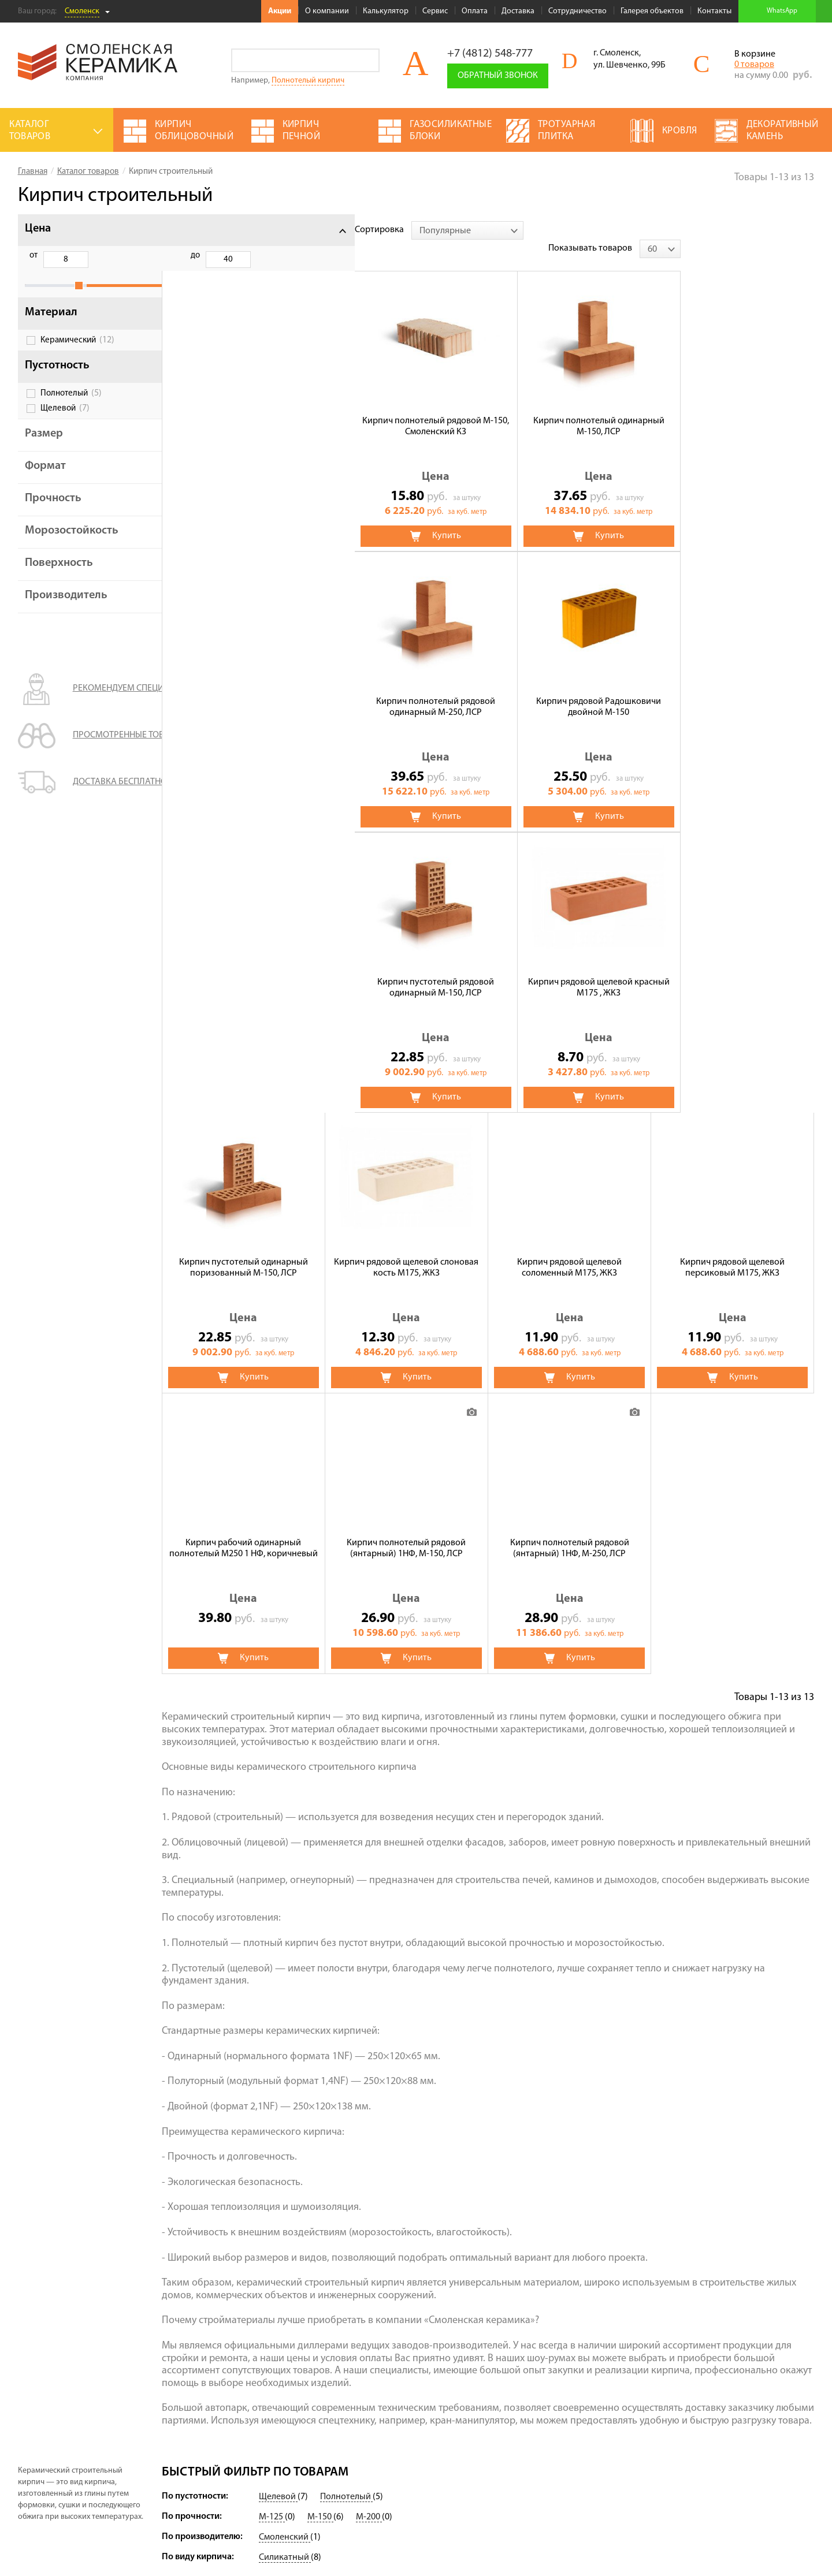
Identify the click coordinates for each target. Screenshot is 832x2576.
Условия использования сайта (71, 2465)
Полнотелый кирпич (308, 80)
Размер (44, 446)
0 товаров (754, 64)
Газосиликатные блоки (475, 2379)
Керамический (77, 352)
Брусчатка (449, 2412)
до (91, 255)
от (33, 255)
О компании (327, 11)
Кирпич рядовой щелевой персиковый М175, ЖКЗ (406, 969)
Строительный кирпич (366, 2395)
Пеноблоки (451, 2395)
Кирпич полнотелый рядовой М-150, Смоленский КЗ (243, 408)
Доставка (518, 11)
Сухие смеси (453, 2347)
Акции (279, 11)
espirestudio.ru (753, 2547)
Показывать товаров (724, 229)
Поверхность (59, 575)
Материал (51, 325)
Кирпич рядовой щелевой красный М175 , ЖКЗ (406, 689)
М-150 (320, 2218)
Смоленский (284, 2238)
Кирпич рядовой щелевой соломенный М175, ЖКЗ (243, 969)
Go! (368, 60)
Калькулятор (385, 11)
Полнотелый (71, 406)
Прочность (53, 511)
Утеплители (344, 2363)
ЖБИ (330, 2347)
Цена (38, 228)
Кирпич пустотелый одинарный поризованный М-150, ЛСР (569, 688)
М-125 (272, 2218)
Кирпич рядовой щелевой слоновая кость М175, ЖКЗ (732, 688)
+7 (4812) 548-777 (490, 53)
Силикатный (285, 2258)
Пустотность (57, 378)
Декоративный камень (475, 2363)
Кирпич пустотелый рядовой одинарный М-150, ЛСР (243, 689)
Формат (45, 478)
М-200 (369, 2218)
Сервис (435, 11)
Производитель (66, 608)
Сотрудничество (577, 11)
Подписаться (647, 2452)
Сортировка (186, 229)
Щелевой (65, 421)
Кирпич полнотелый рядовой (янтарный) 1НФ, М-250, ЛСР (243, 1249)
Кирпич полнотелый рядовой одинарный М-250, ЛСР (569, 408)
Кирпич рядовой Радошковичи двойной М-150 (732, 408)
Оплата (475, 11)
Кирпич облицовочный (368, 2379)
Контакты (714, 11)
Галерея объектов (652, 11)
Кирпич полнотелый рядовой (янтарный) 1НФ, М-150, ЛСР (732, 969)
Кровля (336, 2412)
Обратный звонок (498, 75)
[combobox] (274, 230)
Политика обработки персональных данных (95, 2480)
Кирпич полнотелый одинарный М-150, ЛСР (406, 408)
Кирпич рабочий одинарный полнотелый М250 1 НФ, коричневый (569, 969)
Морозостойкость (71, 543)
